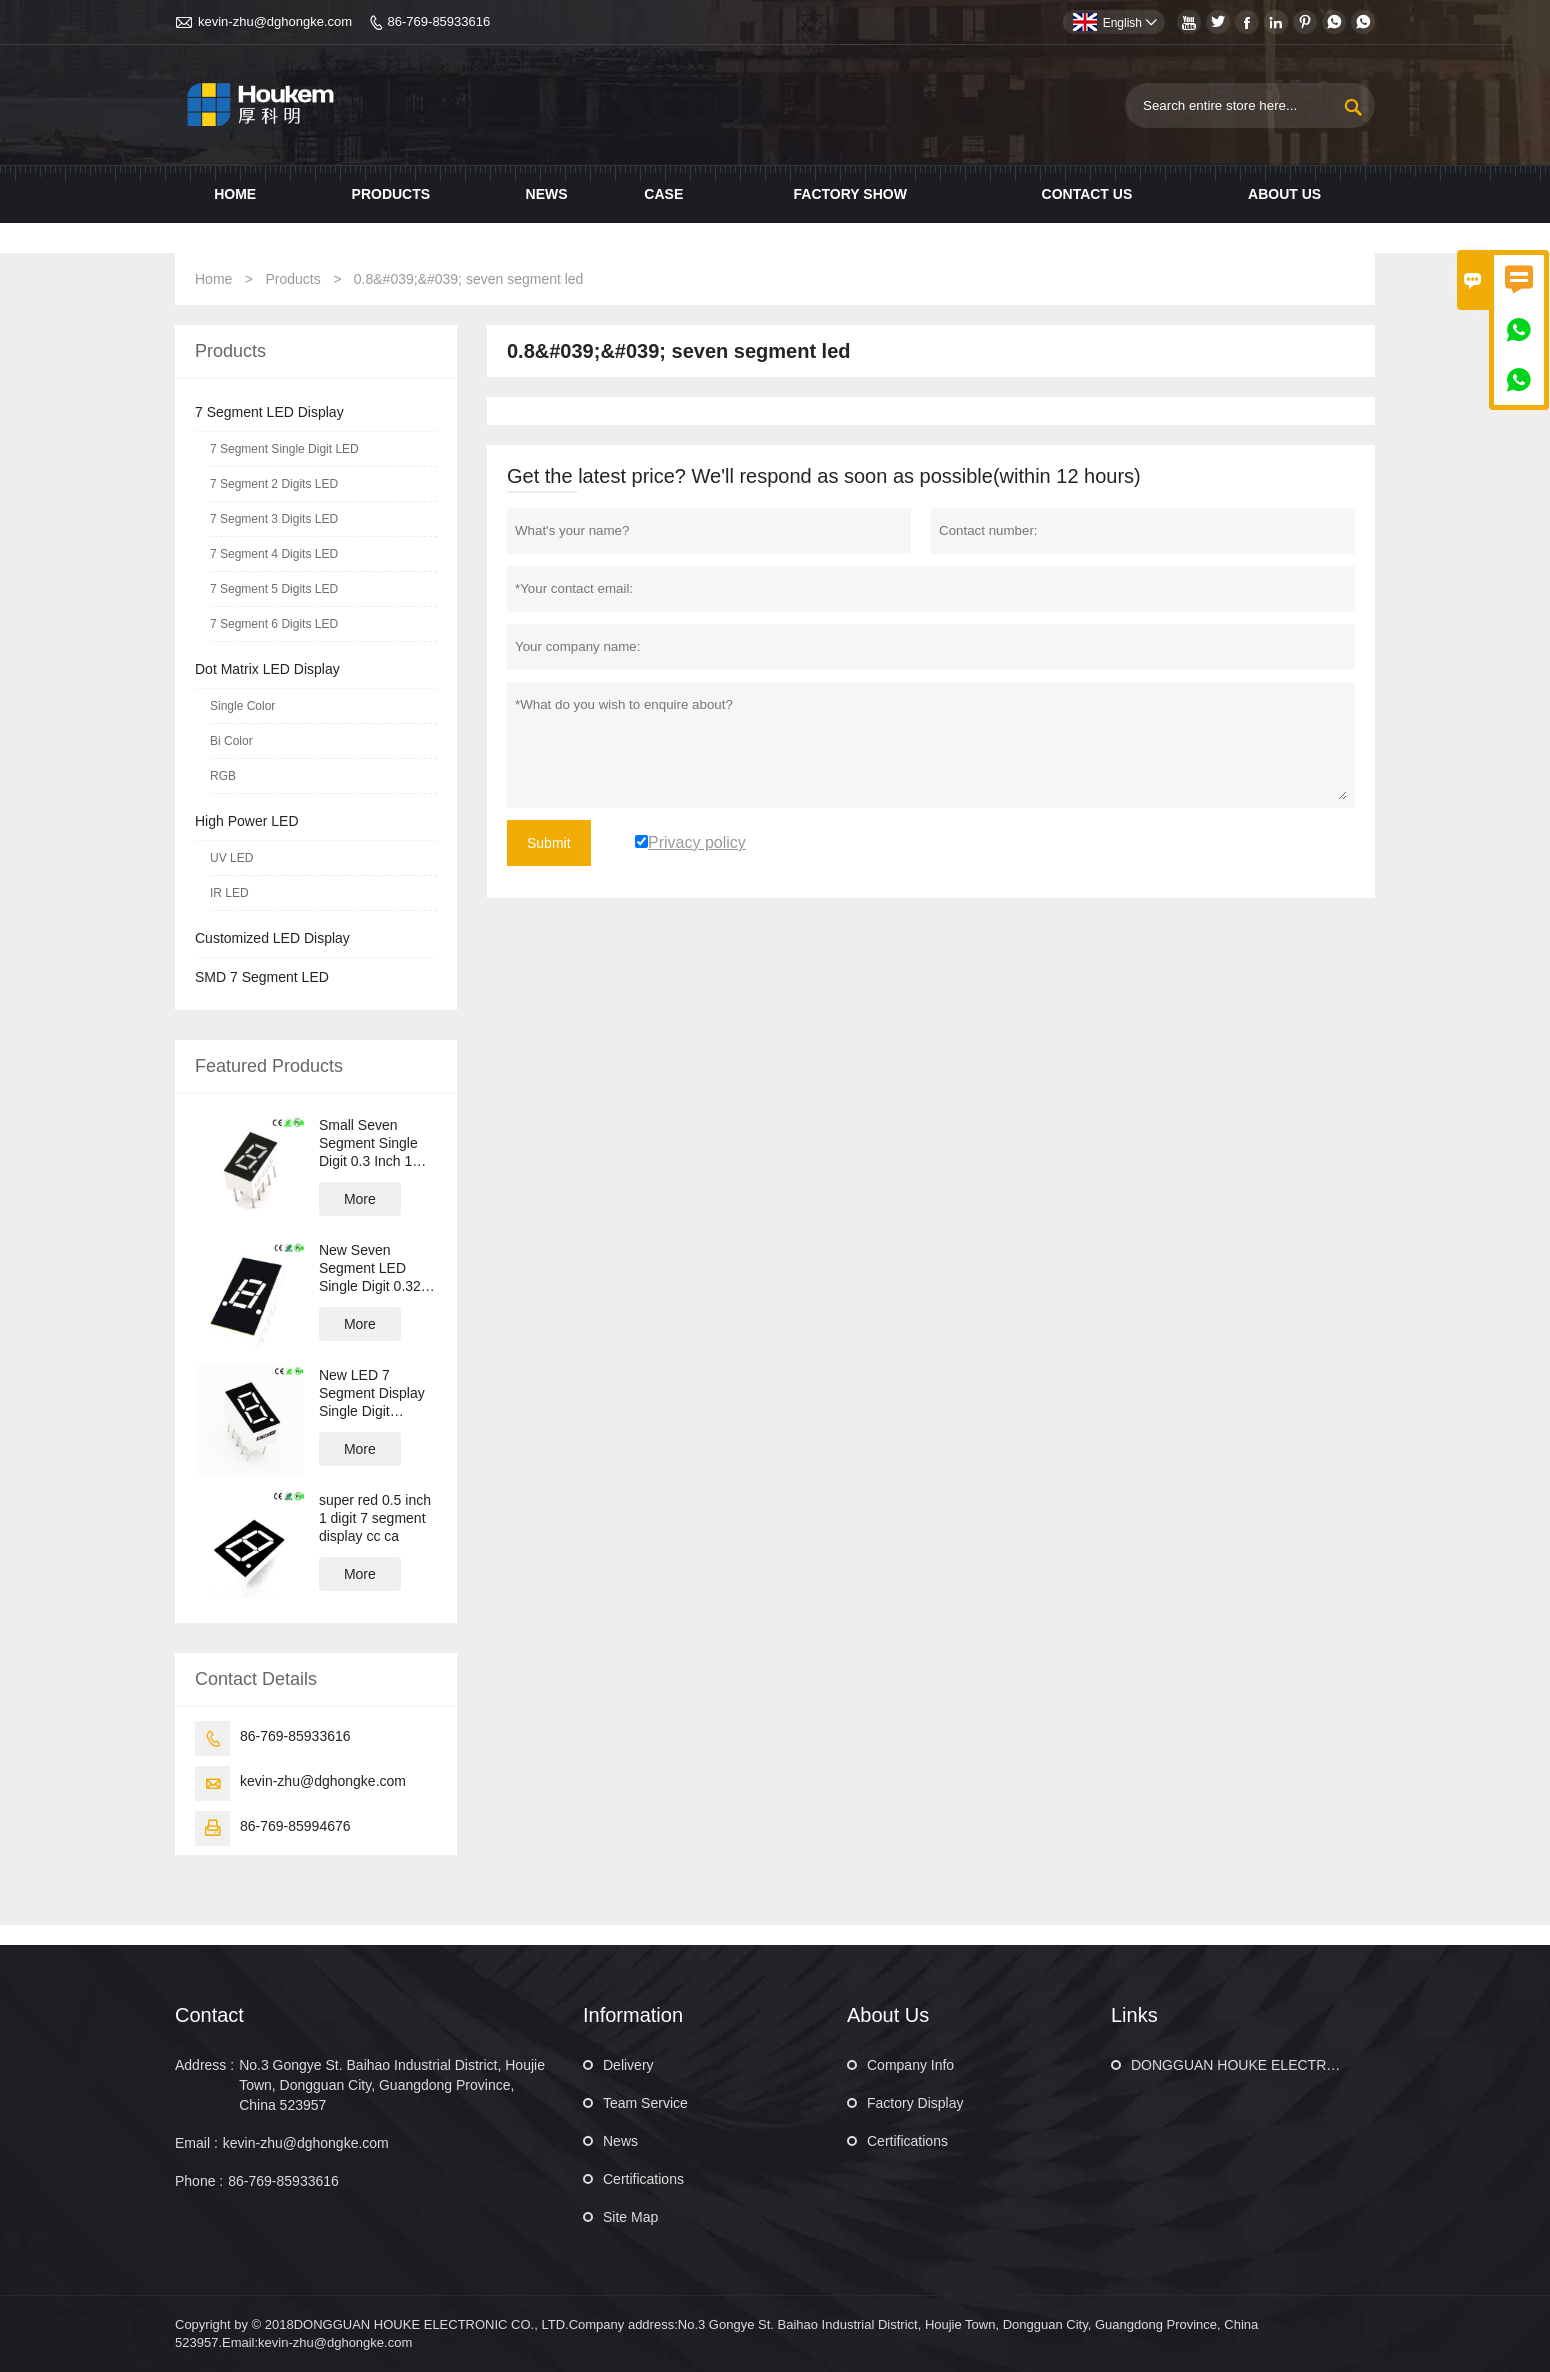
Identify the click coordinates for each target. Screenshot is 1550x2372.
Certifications (643, 2179)
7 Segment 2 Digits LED (274, 484)
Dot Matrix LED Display (267, 669)
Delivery (628, 2065)
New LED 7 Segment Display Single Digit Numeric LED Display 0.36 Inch (372, 1393)
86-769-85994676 (295, 1826)
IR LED (229, 893)
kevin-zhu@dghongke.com (275, 21)
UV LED (231, 858)
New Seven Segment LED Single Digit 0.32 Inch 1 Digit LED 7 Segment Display (375, 1268)
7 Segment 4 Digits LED (274, 554)
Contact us (1087, 194)
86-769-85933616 (439, 21)
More (360, 1199)
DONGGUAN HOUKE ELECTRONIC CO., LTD (1277, 2065)
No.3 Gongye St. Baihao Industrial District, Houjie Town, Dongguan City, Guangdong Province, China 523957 (392, 2085)
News (547, 194)
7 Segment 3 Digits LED (274, 519)
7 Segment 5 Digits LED (274, 589)
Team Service (645, 2103)
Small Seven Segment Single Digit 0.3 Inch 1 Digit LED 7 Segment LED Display (368, 1143)
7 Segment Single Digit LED (284, 449)
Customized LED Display (272, 938)
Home (235, 194)
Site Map (630, 2217)
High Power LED (247, 821)
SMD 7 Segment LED (262, 977)
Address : (204, 2065)
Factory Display (915, 2103)
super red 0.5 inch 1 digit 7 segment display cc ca (375, 1518)
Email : (196, 2143)
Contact (209, 2015)
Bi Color (231, 741)
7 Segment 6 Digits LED (274, 624)
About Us (1284, 194)
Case (663, 194)
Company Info (910, 2065)
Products (391, 194)
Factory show (850, 194)
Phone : (199, 2181)
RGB (223, 776)
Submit (549, 843)
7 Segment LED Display (269, 412)
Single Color (242, 706)
